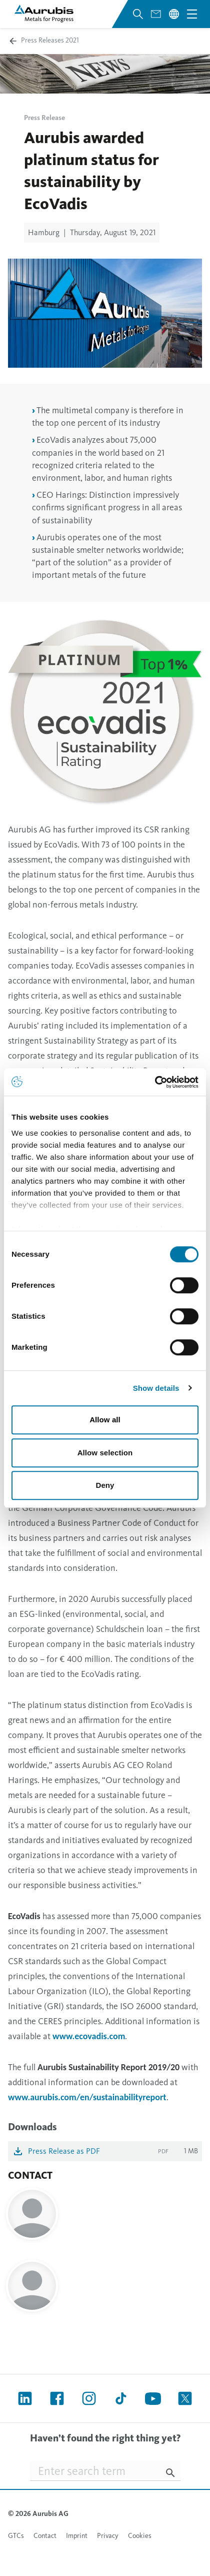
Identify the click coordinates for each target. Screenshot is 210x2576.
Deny (105, 1485)
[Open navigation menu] (192, 14)
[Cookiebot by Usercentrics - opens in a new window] (154, 1082)
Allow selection (105, 1452)
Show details (156, 1388)
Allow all (105, 1419)
